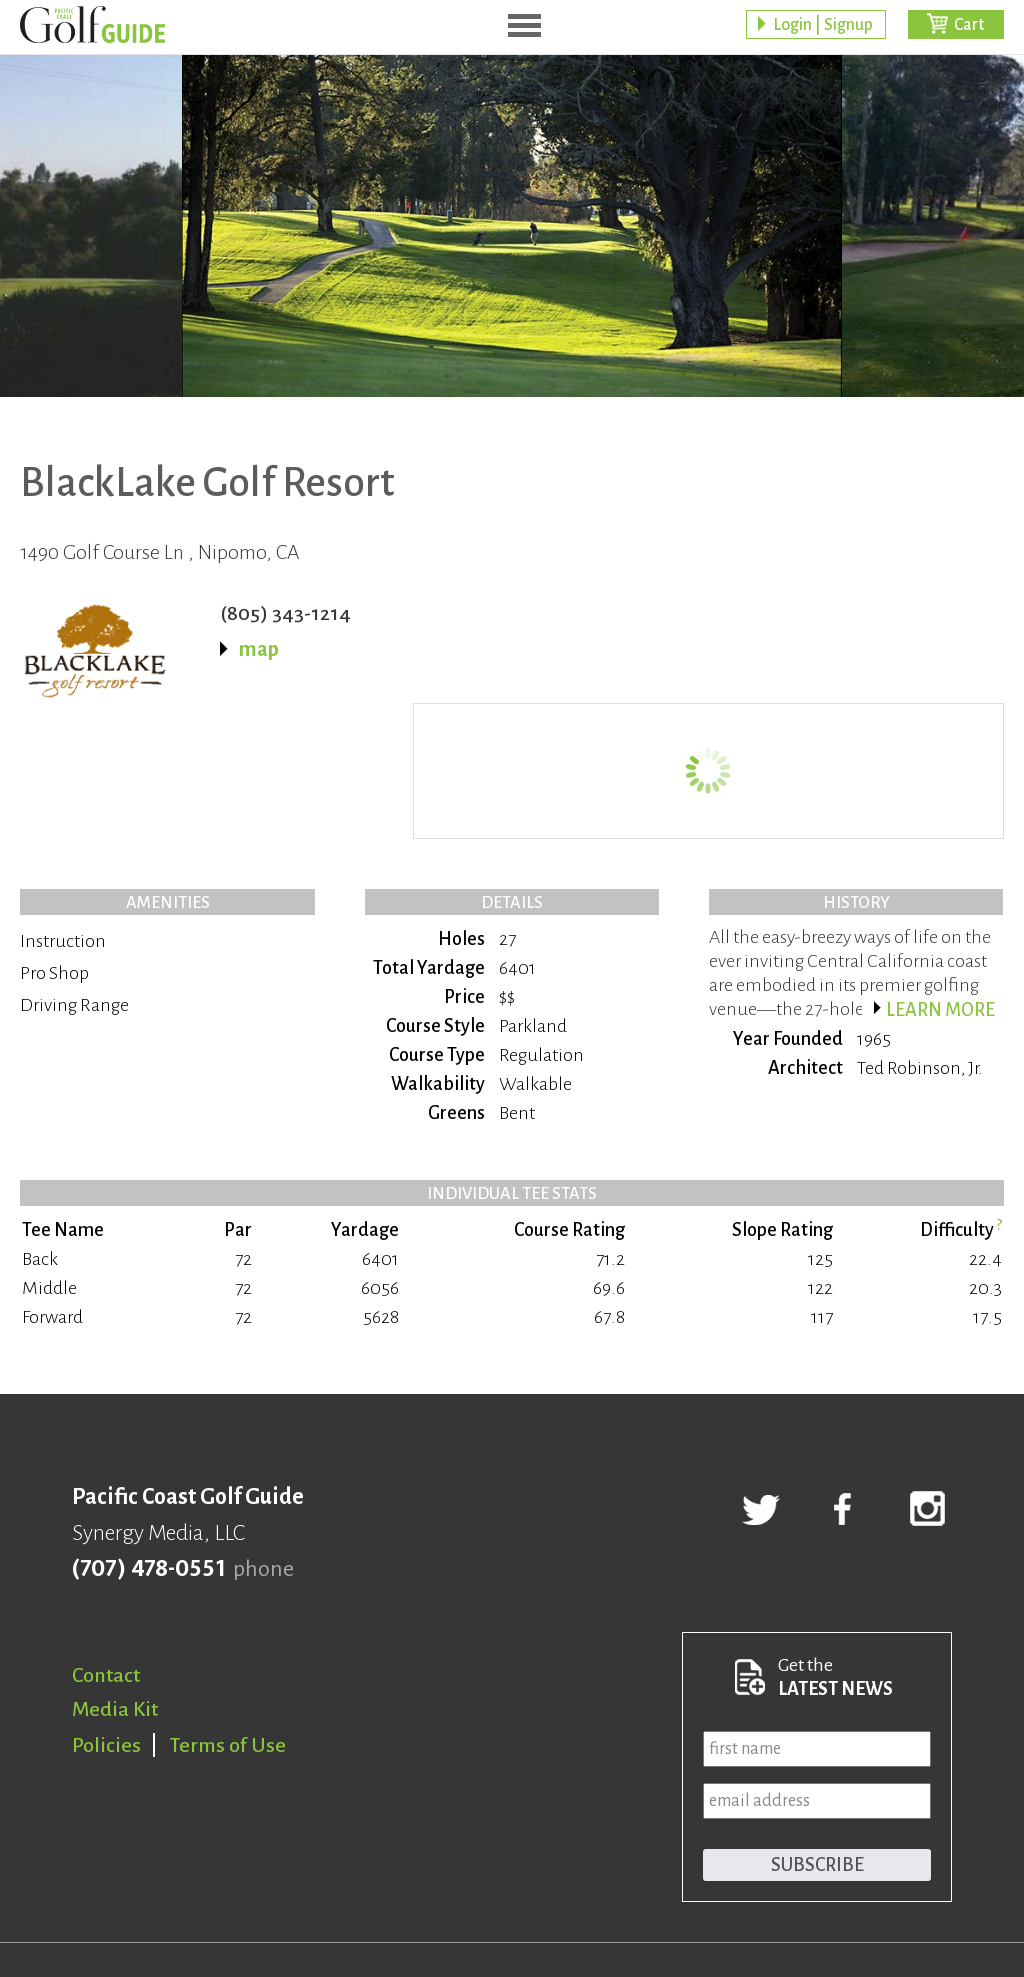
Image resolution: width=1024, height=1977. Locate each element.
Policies (106, 1609)
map (259, 649)
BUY (971, 524)
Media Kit (115, 1573)
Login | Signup (823, 25)
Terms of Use (228, 1609)
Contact (106, 1539)
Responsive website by (881, 1893)
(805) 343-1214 (285, 613)
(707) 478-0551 (148, 1433)
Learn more (940, 874)
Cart (969, 25)
